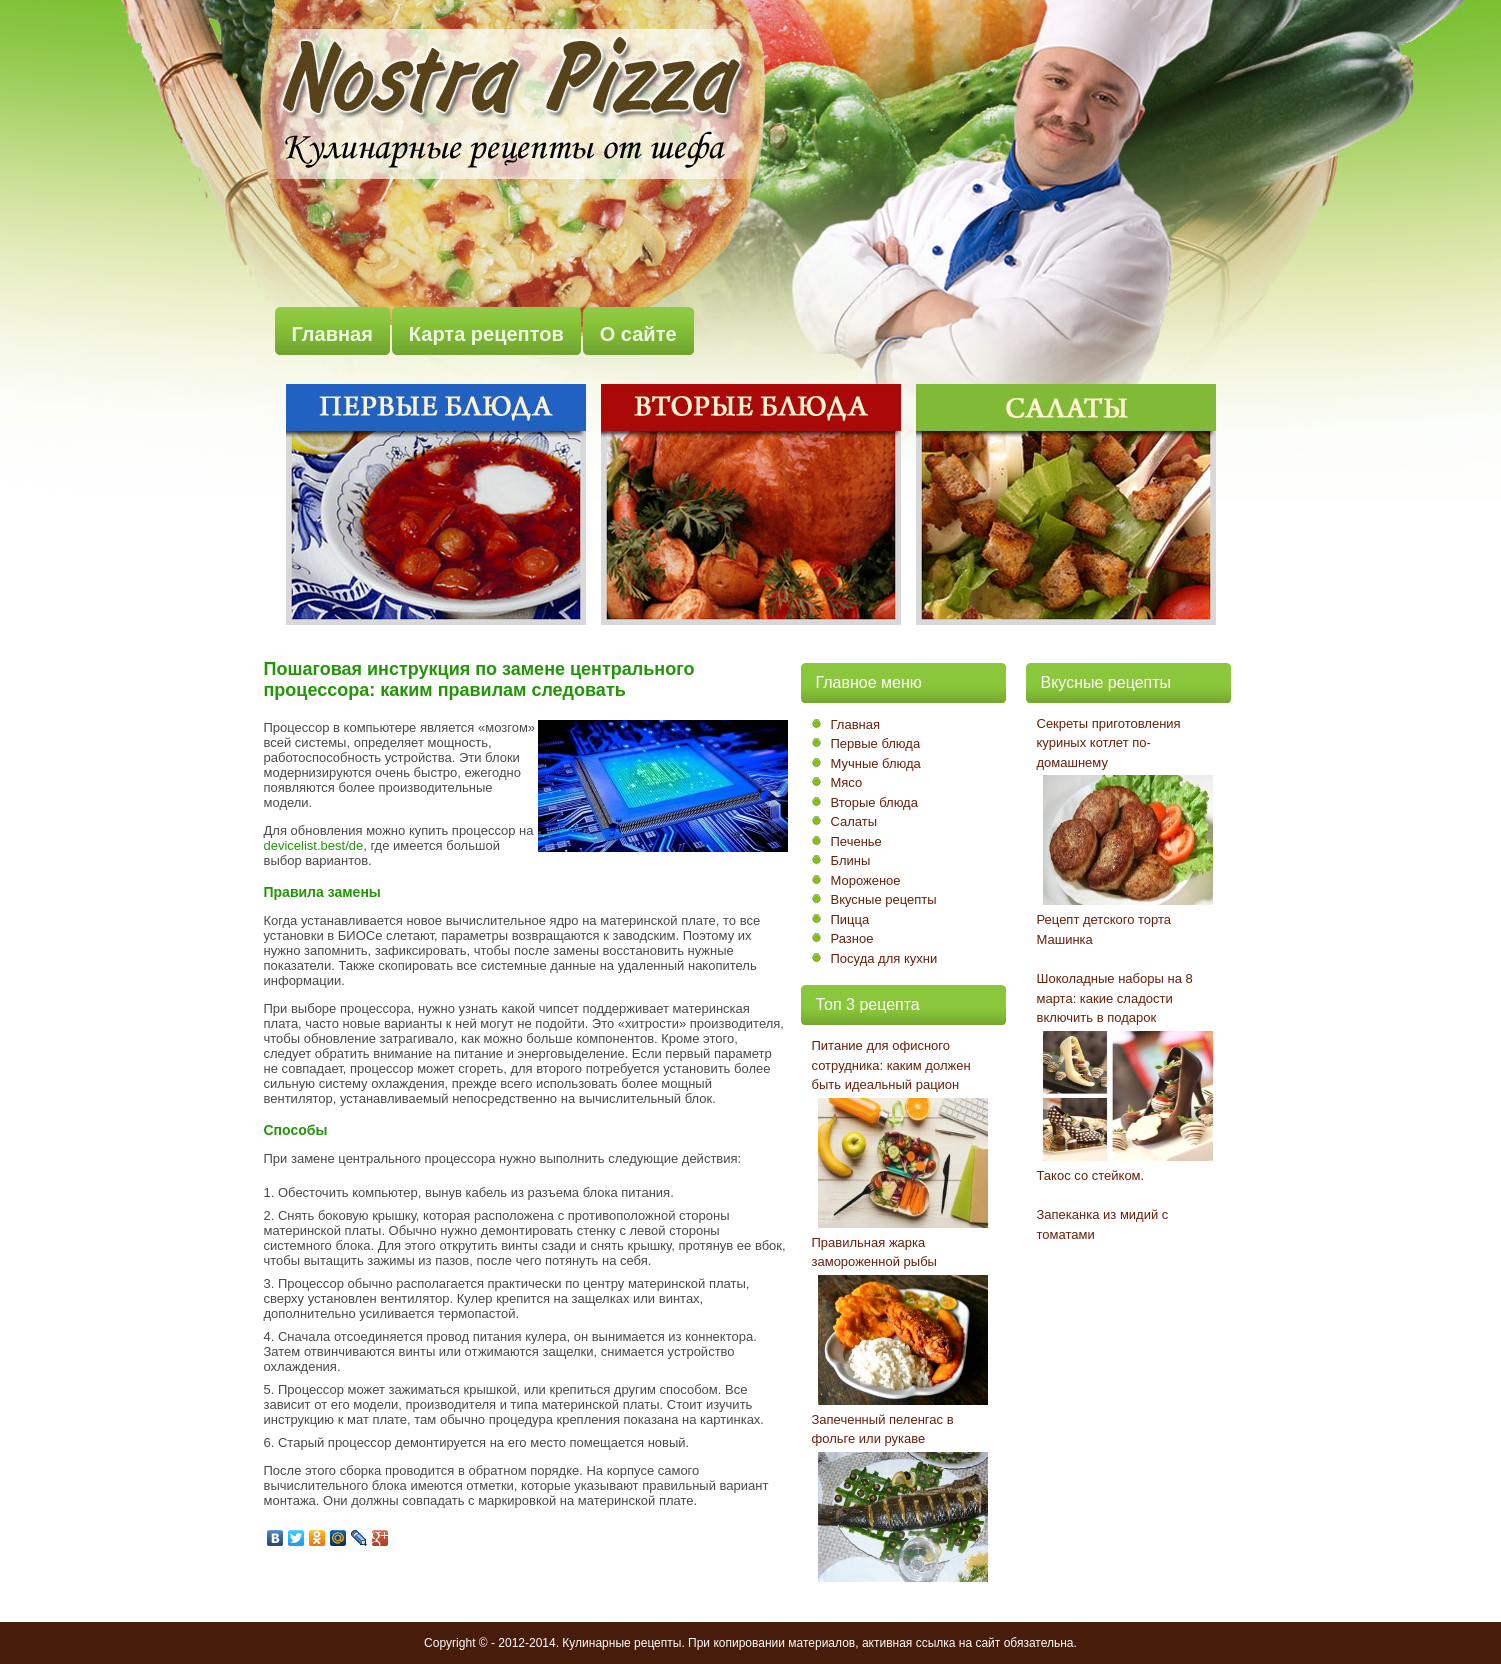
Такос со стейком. (1091, 1175)
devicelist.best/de (314, 845)
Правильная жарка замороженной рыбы (874, 1252)
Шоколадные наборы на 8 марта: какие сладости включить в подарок (1115, 998)
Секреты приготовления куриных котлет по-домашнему (1109, 743)
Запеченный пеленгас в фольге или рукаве (883, 1429)
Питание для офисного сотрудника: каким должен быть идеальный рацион (891, 1065)
